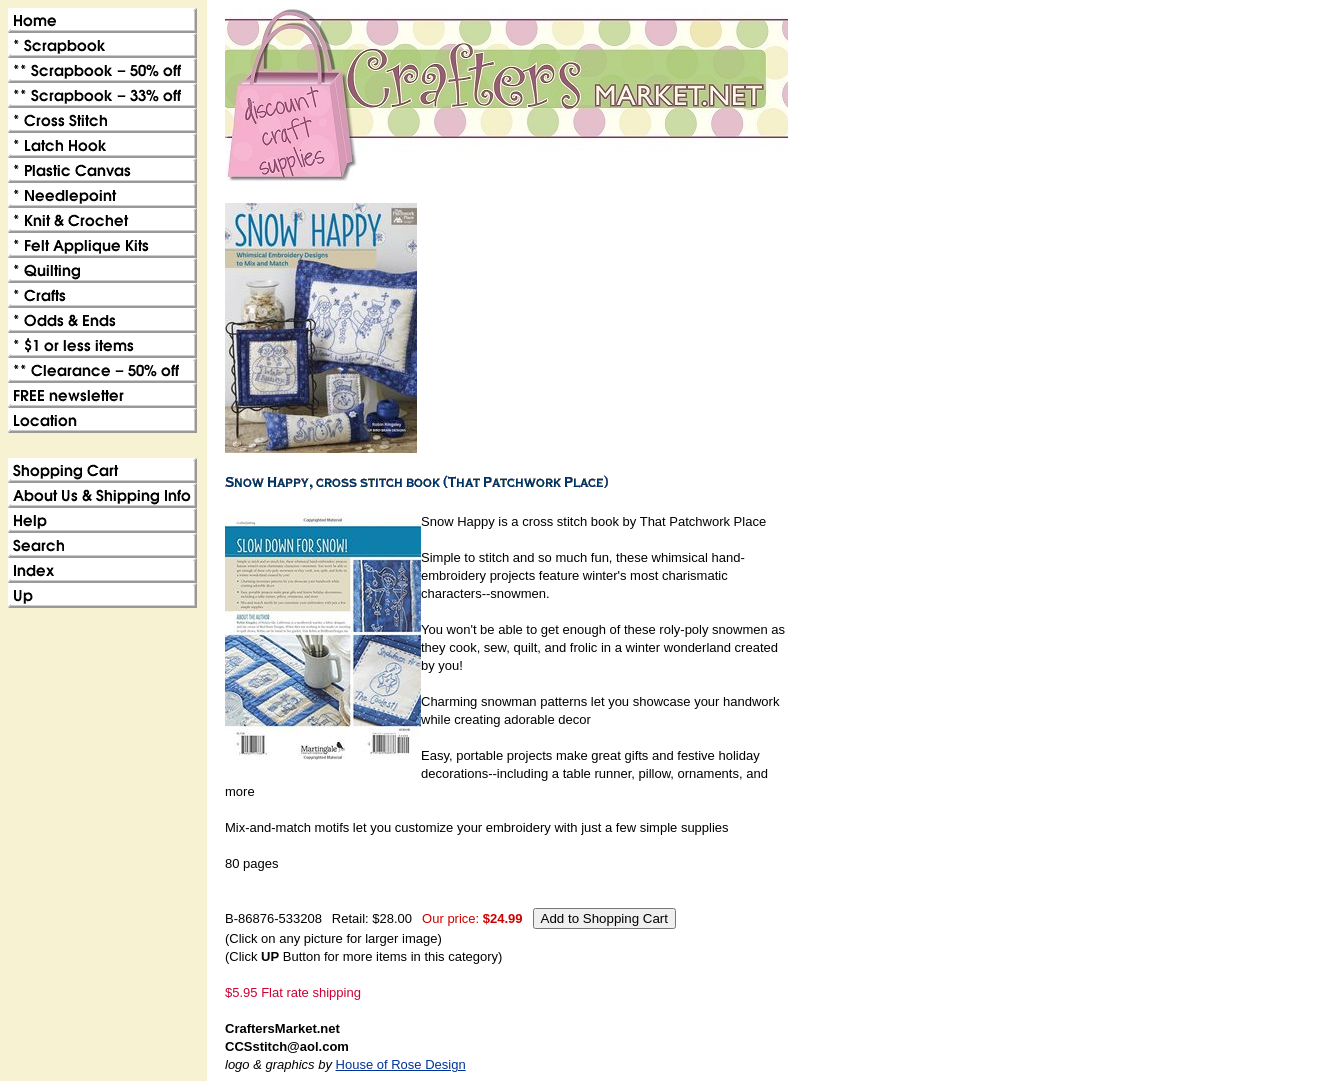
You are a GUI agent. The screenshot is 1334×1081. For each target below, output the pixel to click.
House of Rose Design (401, 1064)
